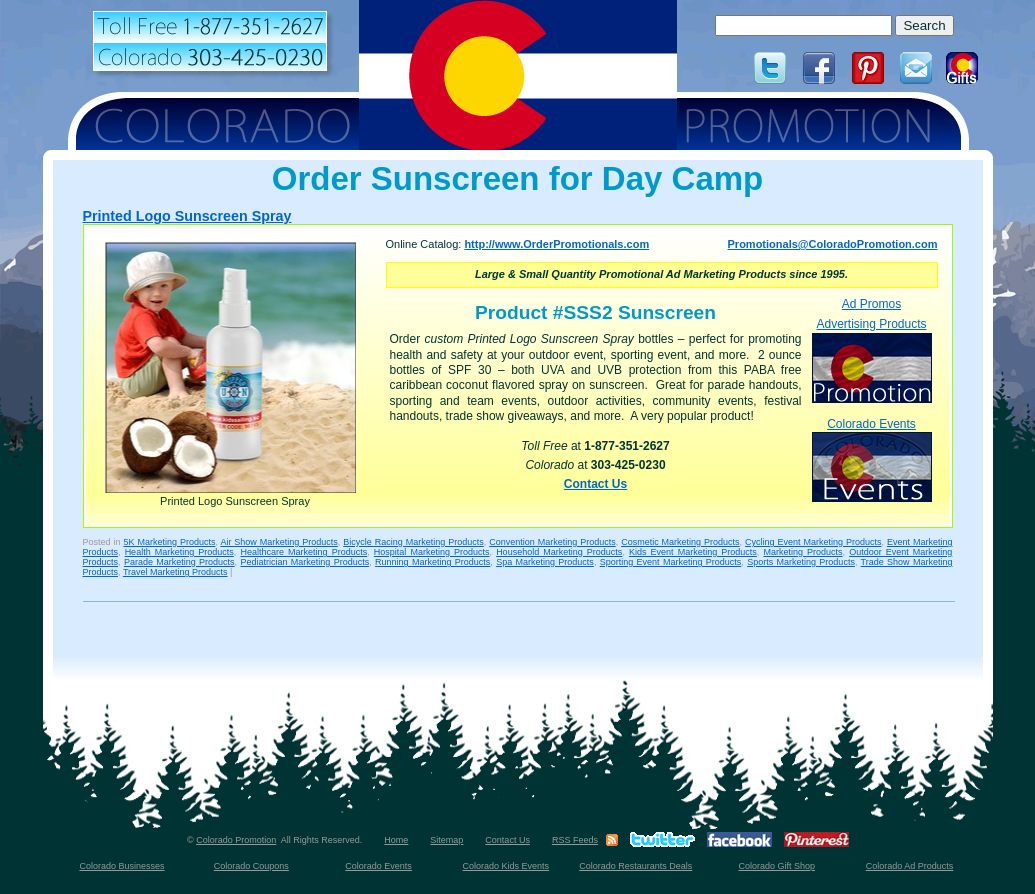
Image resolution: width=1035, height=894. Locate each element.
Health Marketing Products (179, 552)
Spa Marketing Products (545, 562)
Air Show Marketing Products (278, 542)
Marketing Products (802, 552)
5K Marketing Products (169, 542)
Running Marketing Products (432, 562)
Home (396, 840)
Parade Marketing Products (179, 562)
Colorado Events (872, 459)
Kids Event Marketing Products (693, 552)
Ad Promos (871, 304)
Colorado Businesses (121, 866)
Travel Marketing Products (175, 572)
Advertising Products (872, 359)
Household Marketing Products (559, 552)
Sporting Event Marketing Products (671, 562)
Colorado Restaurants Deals (635, 866)
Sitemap (446, 840)
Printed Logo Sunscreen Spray (187, 216)
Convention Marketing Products (552, 542)
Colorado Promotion (236, 840)
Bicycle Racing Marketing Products (413, 542)
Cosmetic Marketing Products (680, 542)
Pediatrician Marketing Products (304, 562)
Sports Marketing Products (801, 562)
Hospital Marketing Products (432, 552)
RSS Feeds (575, 840)
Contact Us (595, 484)
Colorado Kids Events (506, 866)
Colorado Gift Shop (776, 866)
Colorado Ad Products (910, 866)
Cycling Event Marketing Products (813, 542)
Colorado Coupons (251, 866)
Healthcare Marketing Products (303, 552)
